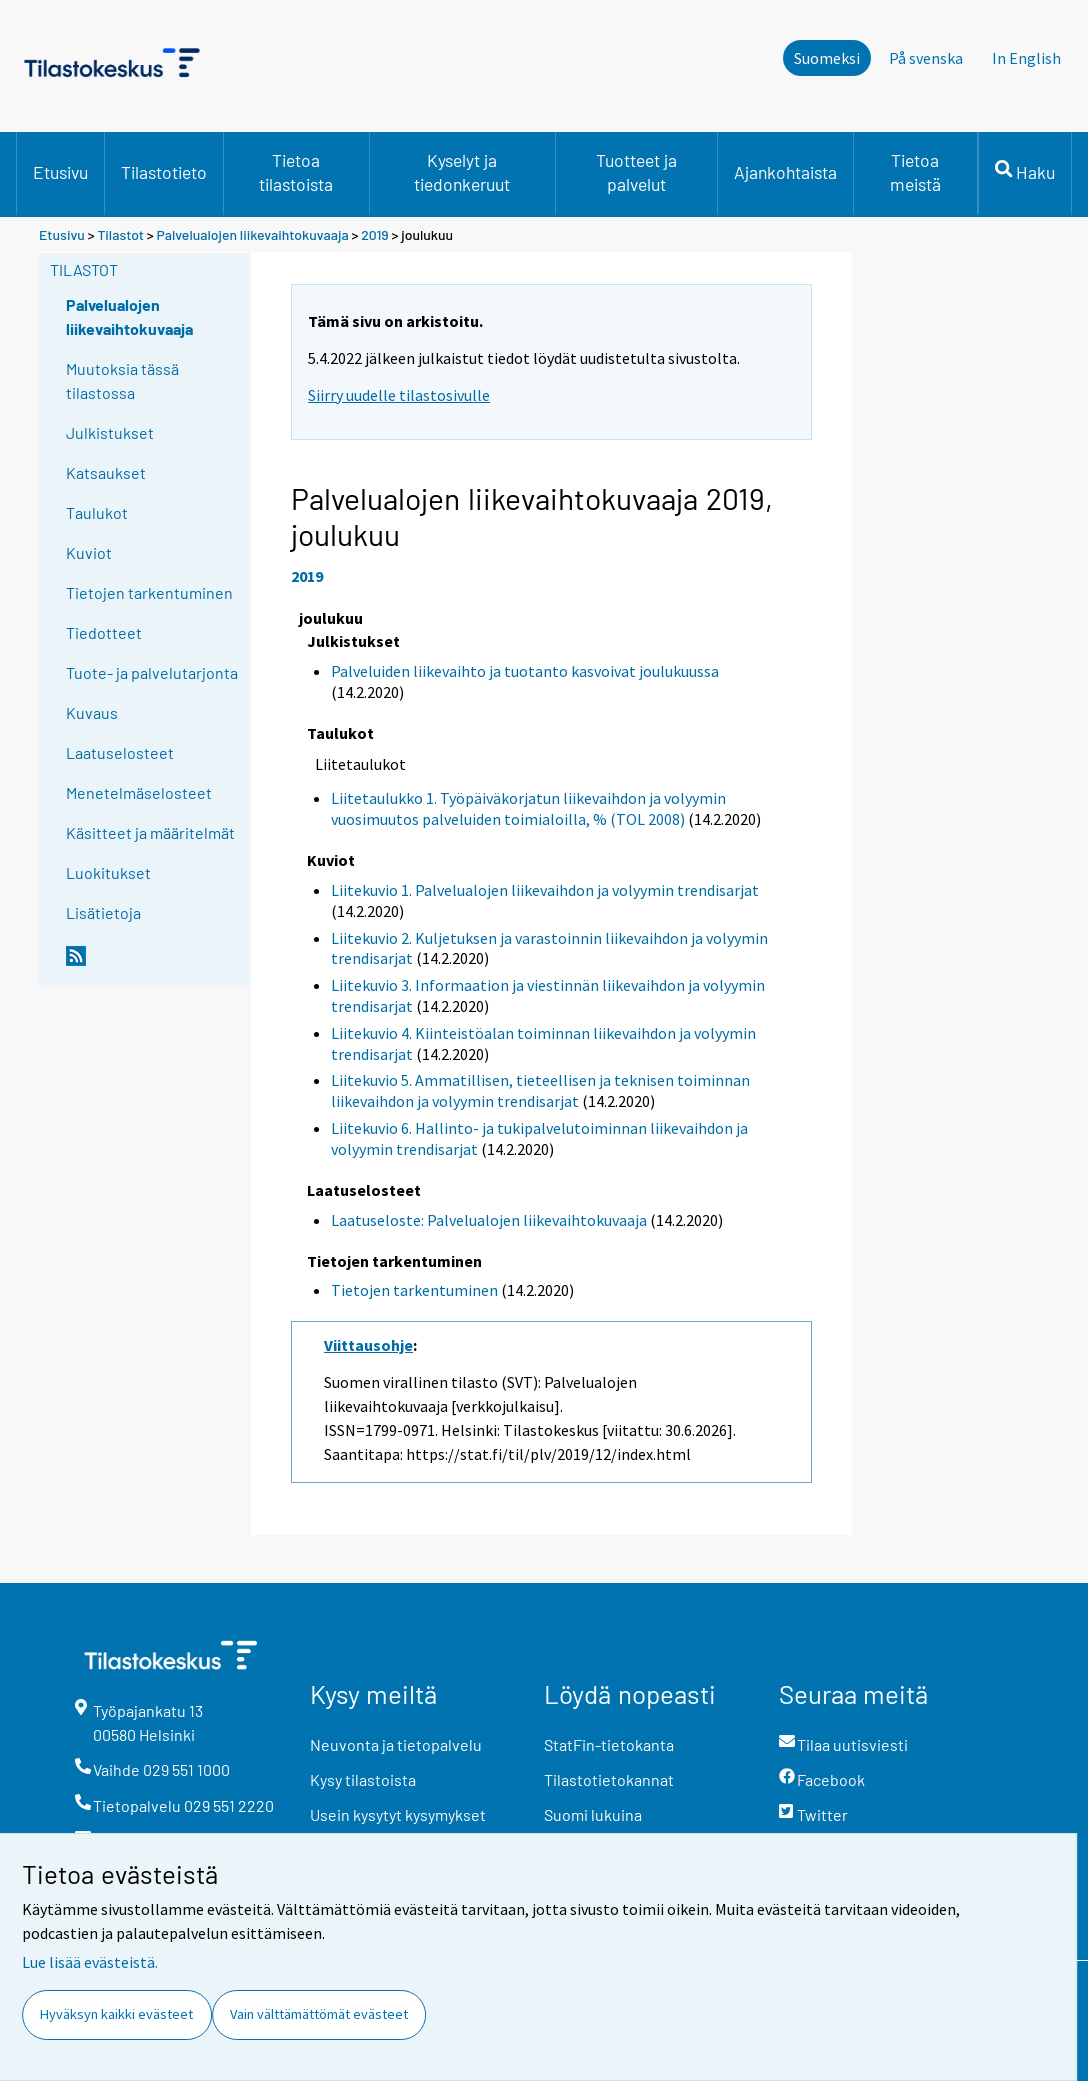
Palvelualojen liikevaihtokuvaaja (253, 234)
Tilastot (120, 234)
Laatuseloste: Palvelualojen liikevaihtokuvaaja (489, 1220)
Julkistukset (110, 432)
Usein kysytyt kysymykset (398, 1814)
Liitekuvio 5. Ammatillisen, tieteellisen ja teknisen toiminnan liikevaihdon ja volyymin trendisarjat (540, 1090)
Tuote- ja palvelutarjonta (152, 672)
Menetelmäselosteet (139, 792)
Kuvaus (92, 712)
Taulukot (97, 512)
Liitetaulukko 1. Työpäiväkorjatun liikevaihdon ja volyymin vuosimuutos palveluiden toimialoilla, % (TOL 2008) (528, 808)
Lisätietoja (103, 912)
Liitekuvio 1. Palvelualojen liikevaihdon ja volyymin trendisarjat (545, 890)
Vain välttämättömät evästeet (319, 2014)
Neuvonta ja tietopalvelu (396, 1744)
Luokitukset (108, 872)
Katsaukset (106, 472)
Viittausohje (368, 1345)
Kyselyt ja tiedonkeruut (462, 172)
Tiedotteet (104, 632)
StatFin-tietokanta (609, 1744)
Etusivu (60, 172)
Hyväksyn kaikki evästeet (116, 2014)
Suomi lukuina (593, 1814)
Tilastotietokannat (609, 1779)
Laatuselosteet (120, 752)
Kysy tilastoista (363, 1779)
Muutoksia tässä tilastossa (122, 380)
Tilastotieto (164, 172)
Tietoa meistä (915, 172)
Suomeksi (827, 58)
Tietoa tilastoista (296, 172)
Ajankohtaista (785, 172)
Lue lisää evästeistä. (90, 1962)
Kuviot (89, 552)
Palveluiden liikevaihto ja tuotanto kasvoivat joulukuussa (525, 671)
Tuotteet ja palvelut (636, 172)
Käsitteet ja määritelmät (150, 832)
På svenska (926, 58)
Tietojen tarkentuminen (149, 592)
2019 (375, 234)
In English (1026, 58)
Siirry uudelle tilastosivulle (399, 395)
